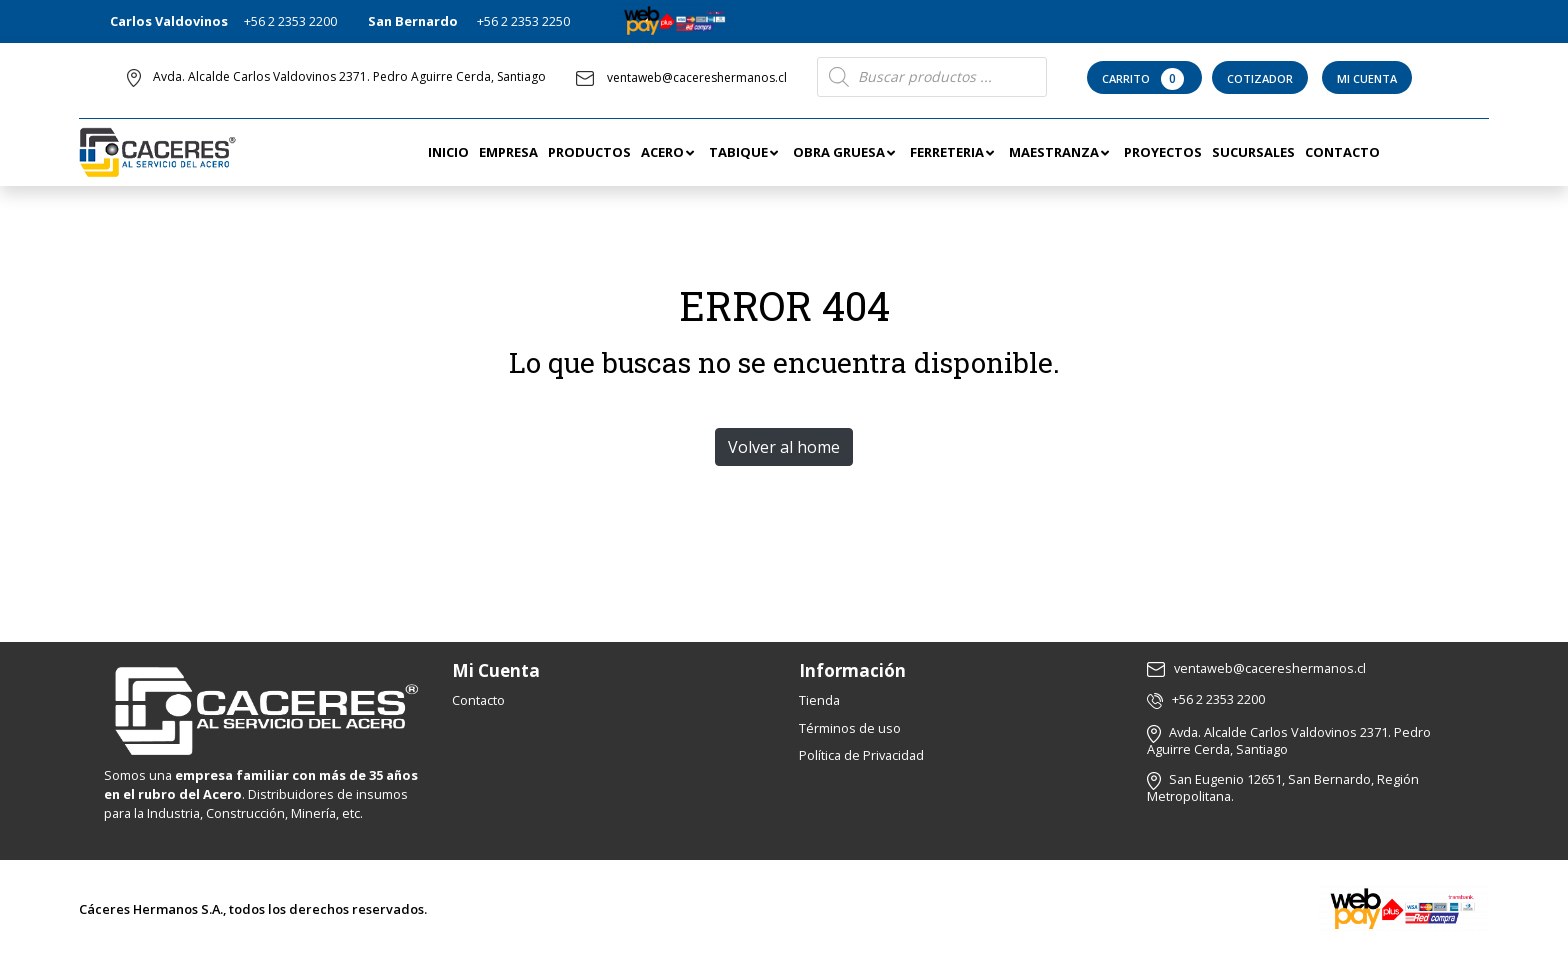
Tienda (819, 700)
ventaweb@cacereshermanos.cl (681, 77)
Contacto (478, 700)
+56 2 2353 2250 (523, 21)
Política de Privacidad (861, 755)
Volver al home (784, 447)
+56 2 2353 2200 (290, 21)
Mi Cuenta (1367, 78)
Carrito (1144, 79)
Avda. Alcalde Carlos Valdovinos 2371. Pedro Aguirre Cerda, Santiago (349, 76)
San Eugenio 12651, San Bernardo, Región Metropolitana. (1283, 787)
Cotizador (1260, 78)
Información (852, 670)
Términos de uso (850, 728)
